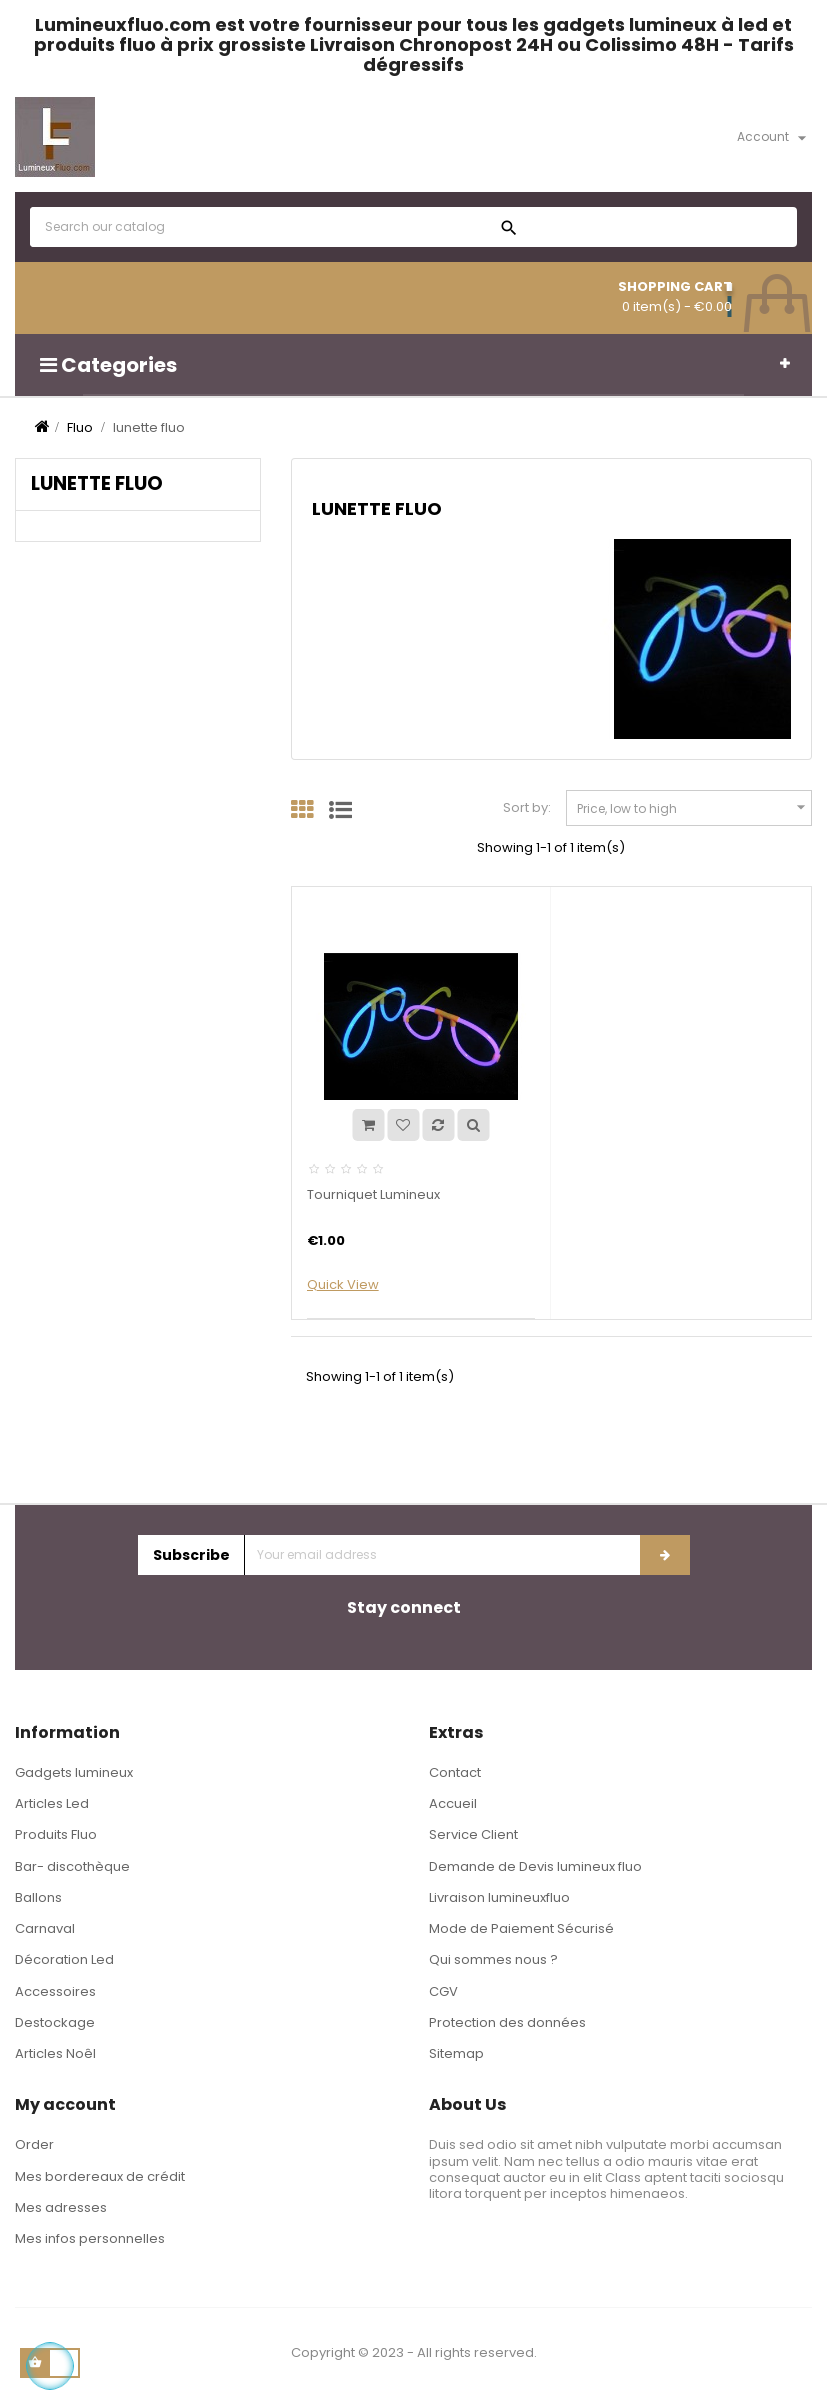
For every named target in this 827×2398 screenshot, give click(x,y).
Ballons (38, 1897)
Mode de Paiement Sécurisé (521, 1928)
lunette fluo (97, 483)
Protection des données (507, 2022)
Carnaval (45, 1928)
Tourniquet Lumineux (373, 1194)
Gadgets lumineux (74, 1772)
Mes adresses (61, 2207)
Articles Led (52, 1803)
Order (34, 2144)
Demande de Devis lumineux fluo (535, 1866)
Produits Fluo (56, 1834)
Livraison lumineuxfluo (499, 1897)
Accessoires (55, 1991)
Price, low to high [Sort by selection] (694, 807)
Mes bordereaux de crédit (100, 2176)
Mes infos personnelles (90, 2238)
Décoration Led (64, 1959)
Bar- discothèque (72, 1866)
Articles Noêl (55, 2053)
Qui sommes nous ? (493, 1959)
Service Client (473, 1834)
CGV (443, 1991)
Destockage (55, 2022)
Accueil (453, 1803)
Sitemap (456, 2053)
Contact (455, 1772)
